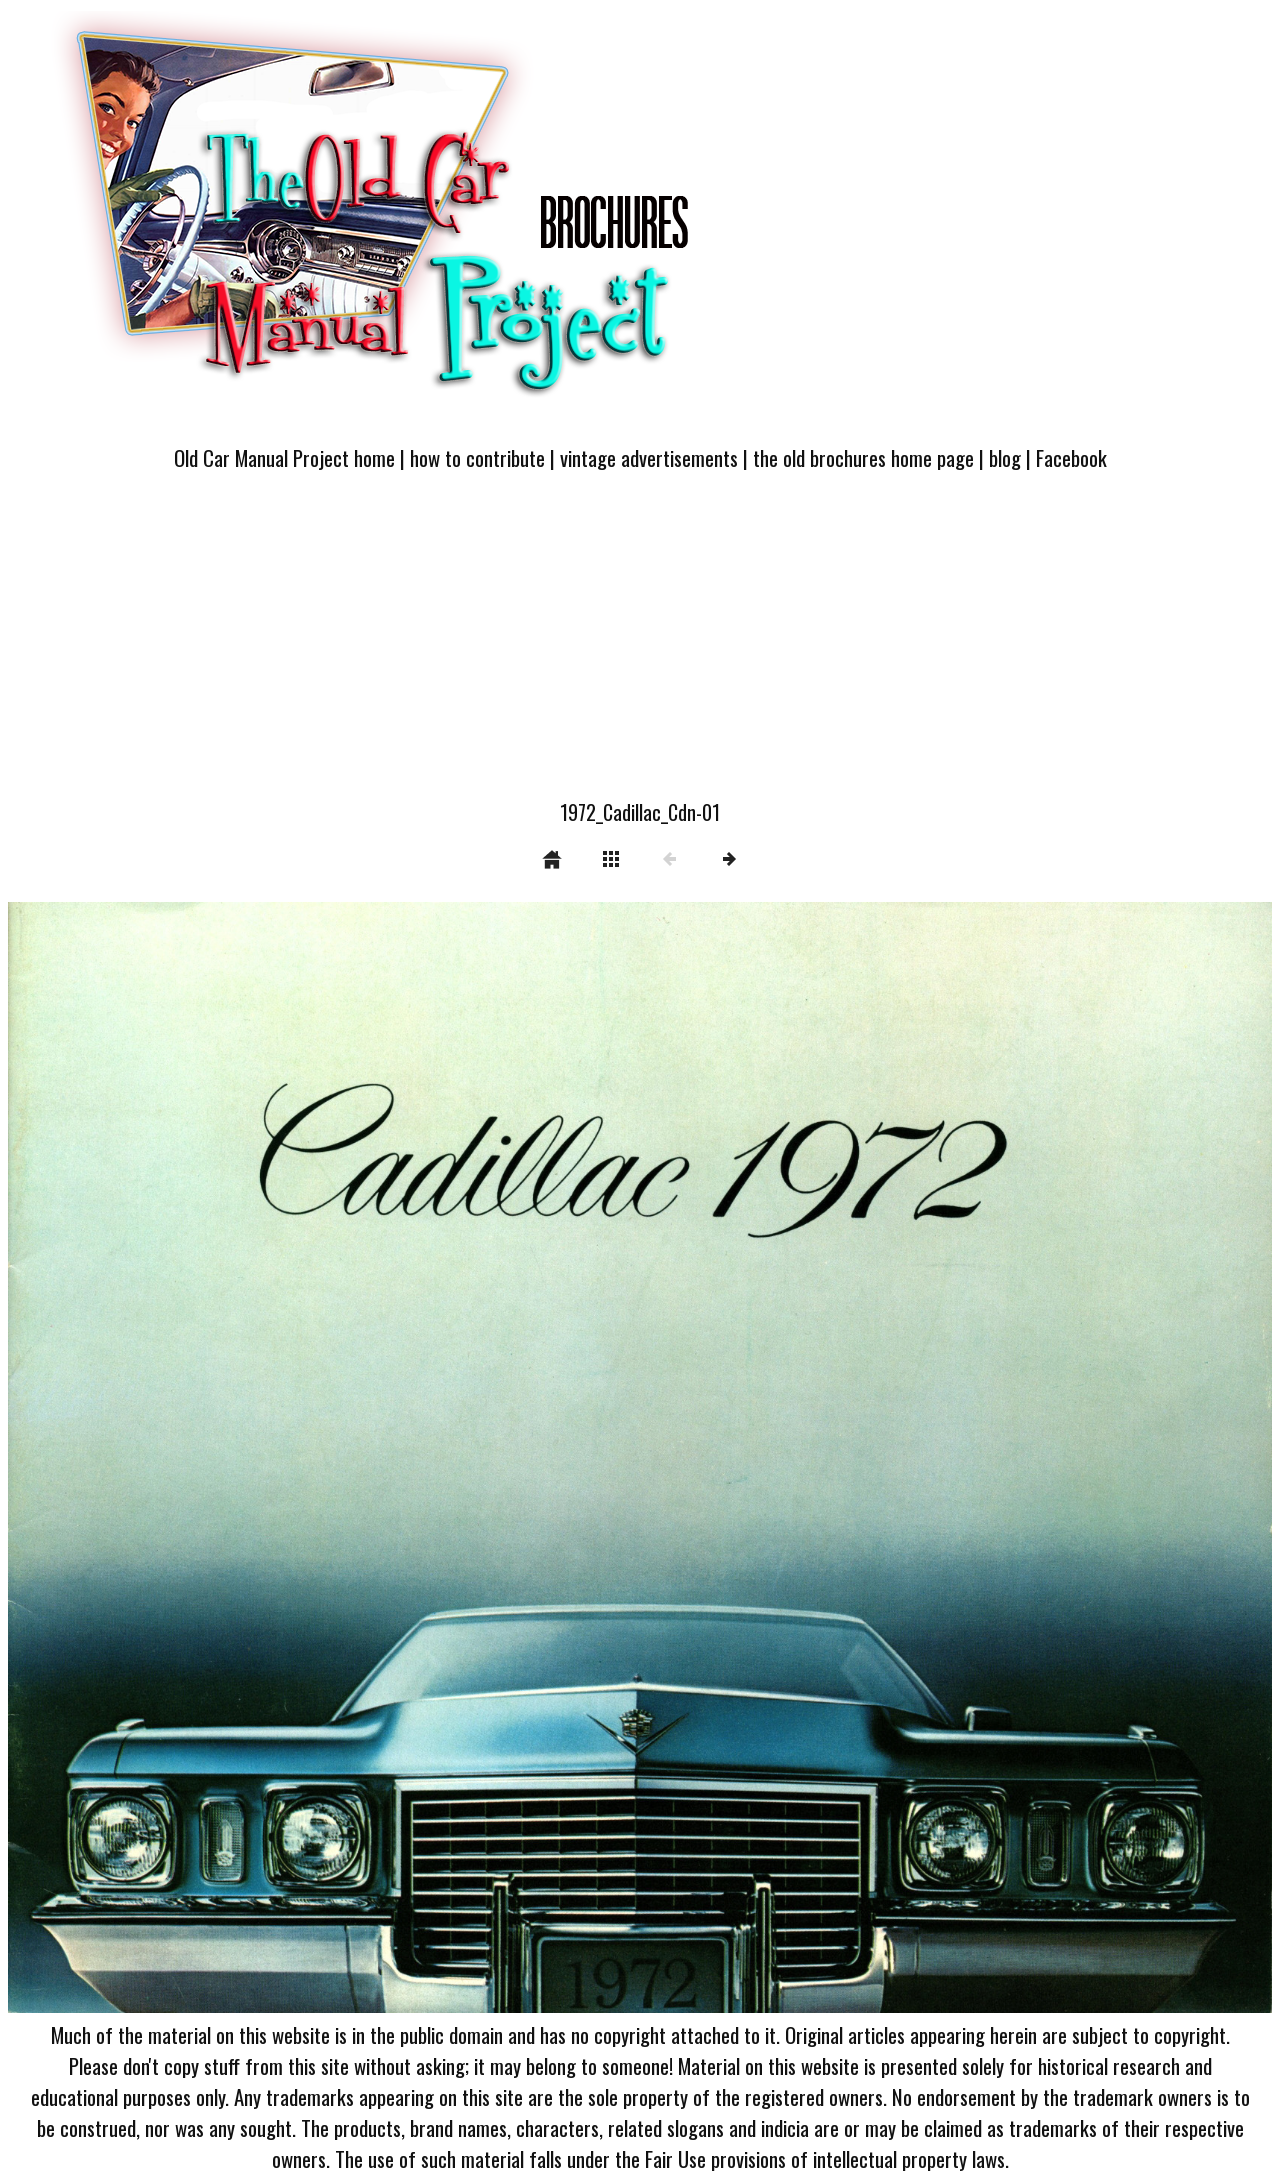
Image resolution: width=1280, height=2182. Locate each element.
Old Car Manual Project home (284, 457)
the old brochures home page (863, 457)
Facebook (1071, 457)
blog (1005, 457)
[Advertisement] (640, 647)
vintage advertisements (649, 457)
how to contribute (477, 457)
